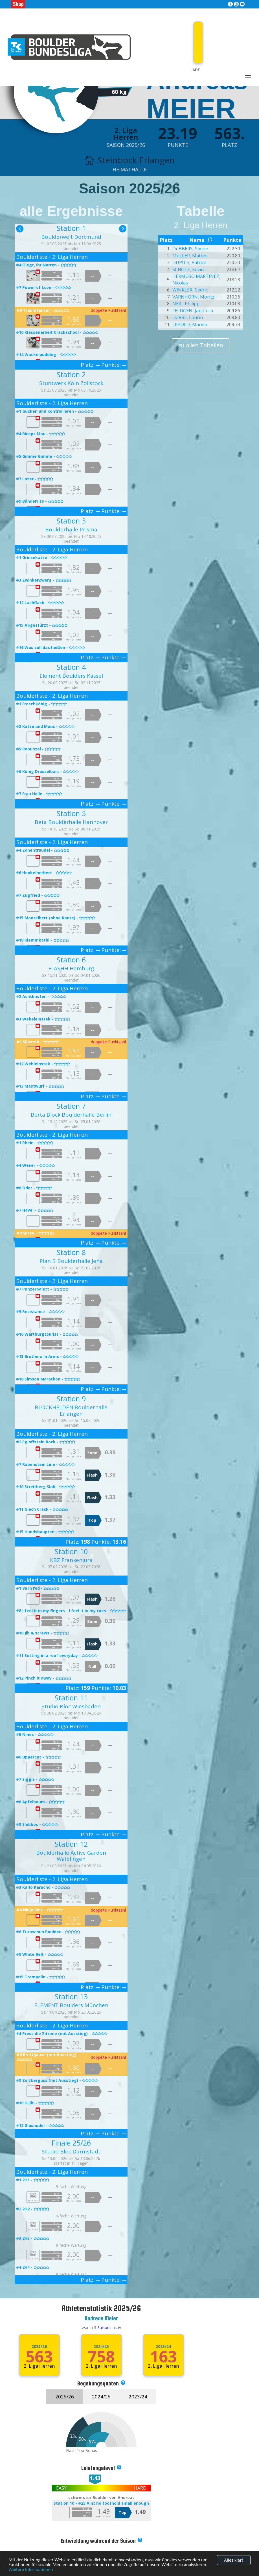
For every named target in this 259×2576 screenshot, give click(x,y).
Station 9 (71, 1398)
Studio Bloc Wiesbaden (71, 1706)
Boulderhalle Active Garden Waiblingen (71, 1856)
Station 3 (71, 520)
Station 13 (71, 1996)
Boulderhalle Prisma (71, 529)
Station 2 (71, 374)
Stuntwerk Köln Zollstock (71, 383)
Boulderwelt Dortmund (71, 236)
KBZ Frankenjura (71, 1560)
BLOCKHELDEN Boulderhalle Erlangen (71, 1410)
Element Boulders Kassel (71, 675)
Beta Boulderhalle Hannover (71, 822)
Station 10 (71, 1551)
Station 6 (71, 959)
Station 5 (71, 813)
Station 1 (71, 228)
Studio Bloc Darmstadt (71, 2151)
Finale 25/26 (71, 2143)
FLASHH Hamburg (71, 968)
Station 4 (71, 667)
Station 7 (71, 1106)
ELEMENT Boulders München (71, 2005)
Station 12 (71, 1844)
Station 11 (71, 1697)
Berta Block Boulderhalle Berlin (71, 1114)
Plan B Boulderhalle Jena (71, 1261)
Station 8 (71, 1252)
